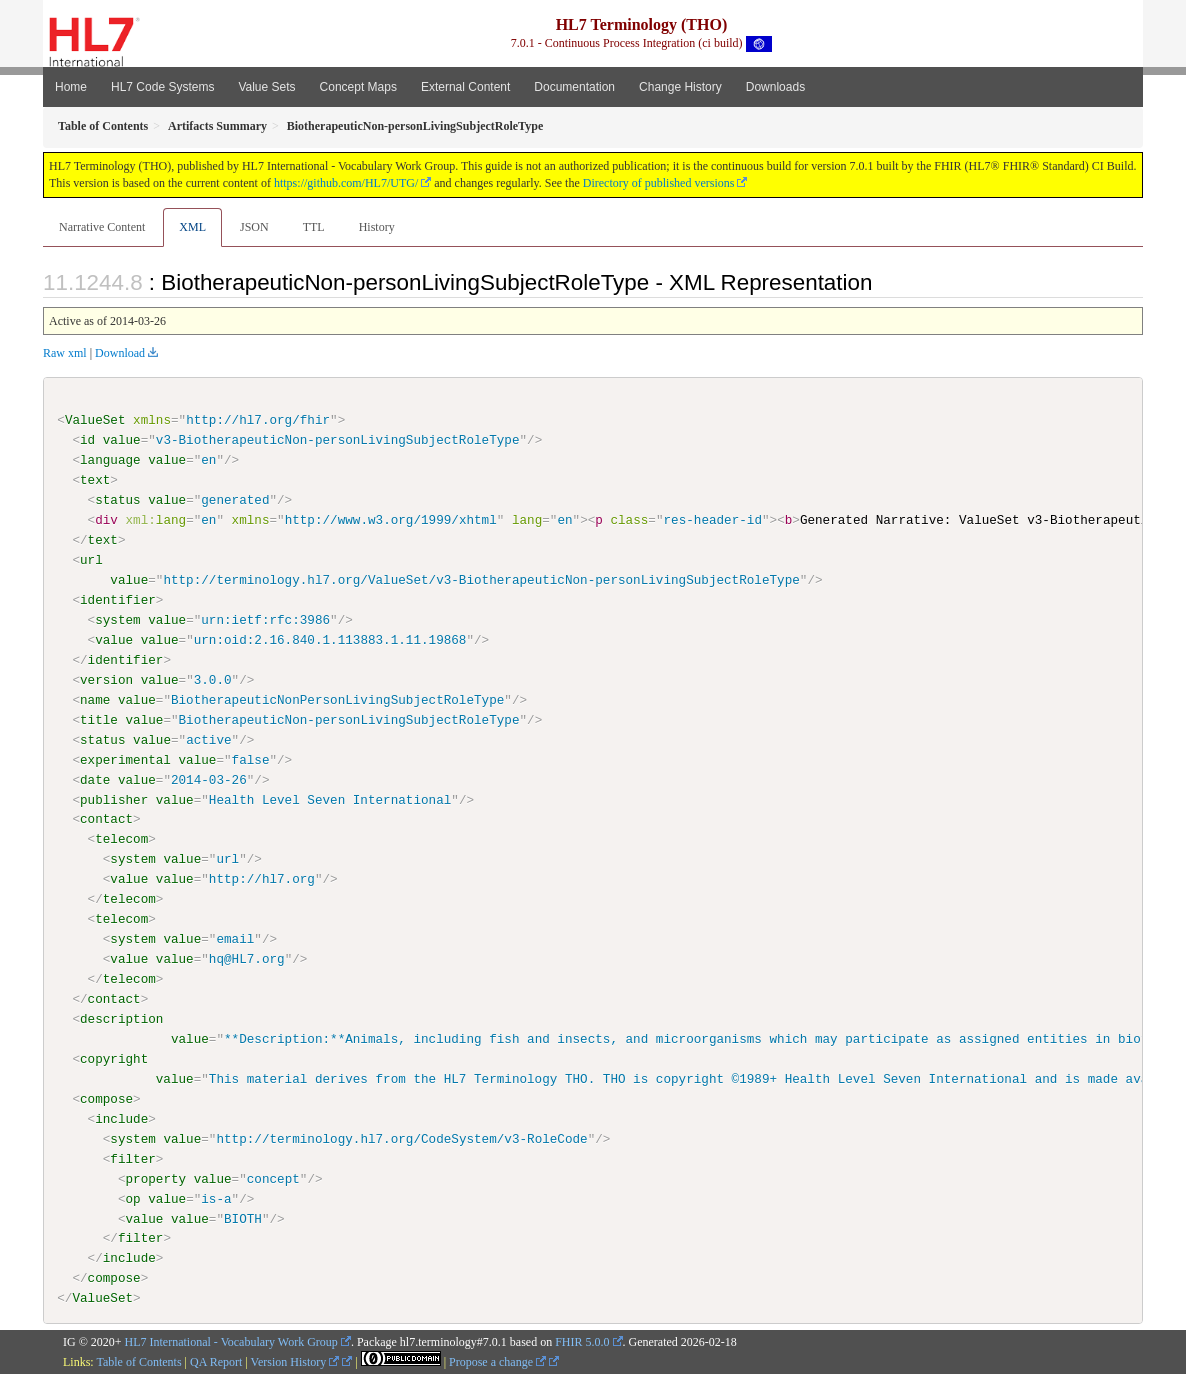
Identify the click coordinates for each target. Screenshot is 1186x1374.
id (87, 440)
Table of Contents (138, 1361)
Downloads (775, 87)
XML (192, 227)
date (95, 779)
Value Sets (266, 87)
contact (106, 819)
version (106, 680)
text (95, 480)
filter (132, 1158)
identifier (118, 600)
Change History (680, 87)
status (117, 500)
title (99, 719)
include (121, 1118)
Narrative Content (102, 227)
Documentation (574, 87)
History (377, 227)
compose (106, 1098)
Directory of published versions (659, 183)
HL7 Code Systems (162, 87)
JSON (254, 227)
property (155, 1178)
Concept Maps (358, 87)
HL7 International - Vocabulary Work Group (231, 1342)
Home (71, 87)
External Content (465, 87)
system (117, 620)
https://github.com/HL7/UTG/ (346, 183)
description (121, 1019)
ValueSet (95, 420)
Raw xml (65, 353)
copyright (114, 1058)
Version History (295, 1361)
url (91, 560)
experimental (125, 759)
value (122, 440)
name (95, 700)
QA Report (216, 1361)
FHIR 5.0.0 (582, 1342)
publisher (114, 799)
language (110, 460)
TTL (314, 227)
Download (120, 353)
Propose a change (497, 1361)
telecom (121, 839)
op (132, 1198)
